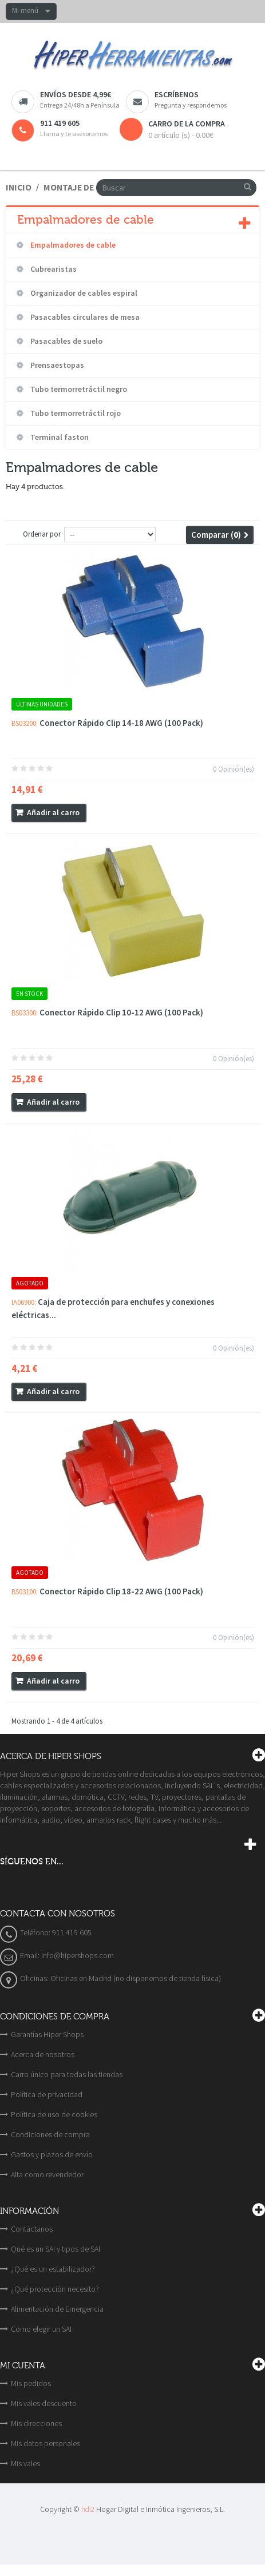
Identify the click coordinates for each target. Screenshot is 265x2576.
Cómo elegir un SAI (41, 2329)
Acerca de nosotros (42, 2054)
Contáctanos (32, 2229)
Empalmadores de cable (72, 245)
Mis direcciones (36, 2423)
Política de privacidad (46, 2094)
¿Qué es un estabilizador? (53, 2269)
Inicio (18, 187)
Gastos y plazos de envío (52, 2154)
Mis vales (25, 2463)
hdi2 (87, 2509)
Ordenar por (42, 534)
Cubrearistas (53, 269)
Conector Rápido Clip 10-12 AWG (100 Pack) (121, 1012)
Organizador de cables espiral (83, 293)
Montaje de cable (82, 187)
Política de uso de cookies (54, 2114)
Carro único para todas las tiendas (66, 2074)
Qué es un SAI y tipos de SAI (55, 2249)
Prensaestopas (56, 365)
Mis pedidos (31, 2383)
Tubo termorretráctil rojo (75, 413)
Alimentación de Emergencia (57, 2309)
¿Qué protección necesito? (55, 2289)
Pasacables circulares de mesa (84, 317)
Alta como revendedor (47, 2174)
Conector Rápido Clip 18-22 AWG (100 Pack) (121, 1591)
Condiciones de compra (50, 2134)
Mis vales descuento (44, 2403)
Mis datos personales (45, 2443)
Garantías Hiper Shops (47, 2034)
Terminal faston (59, 437)
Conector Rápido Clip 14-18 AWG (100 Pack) (121, 722)
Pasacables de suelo (65, 341)
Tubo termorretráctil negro (78, 389)
